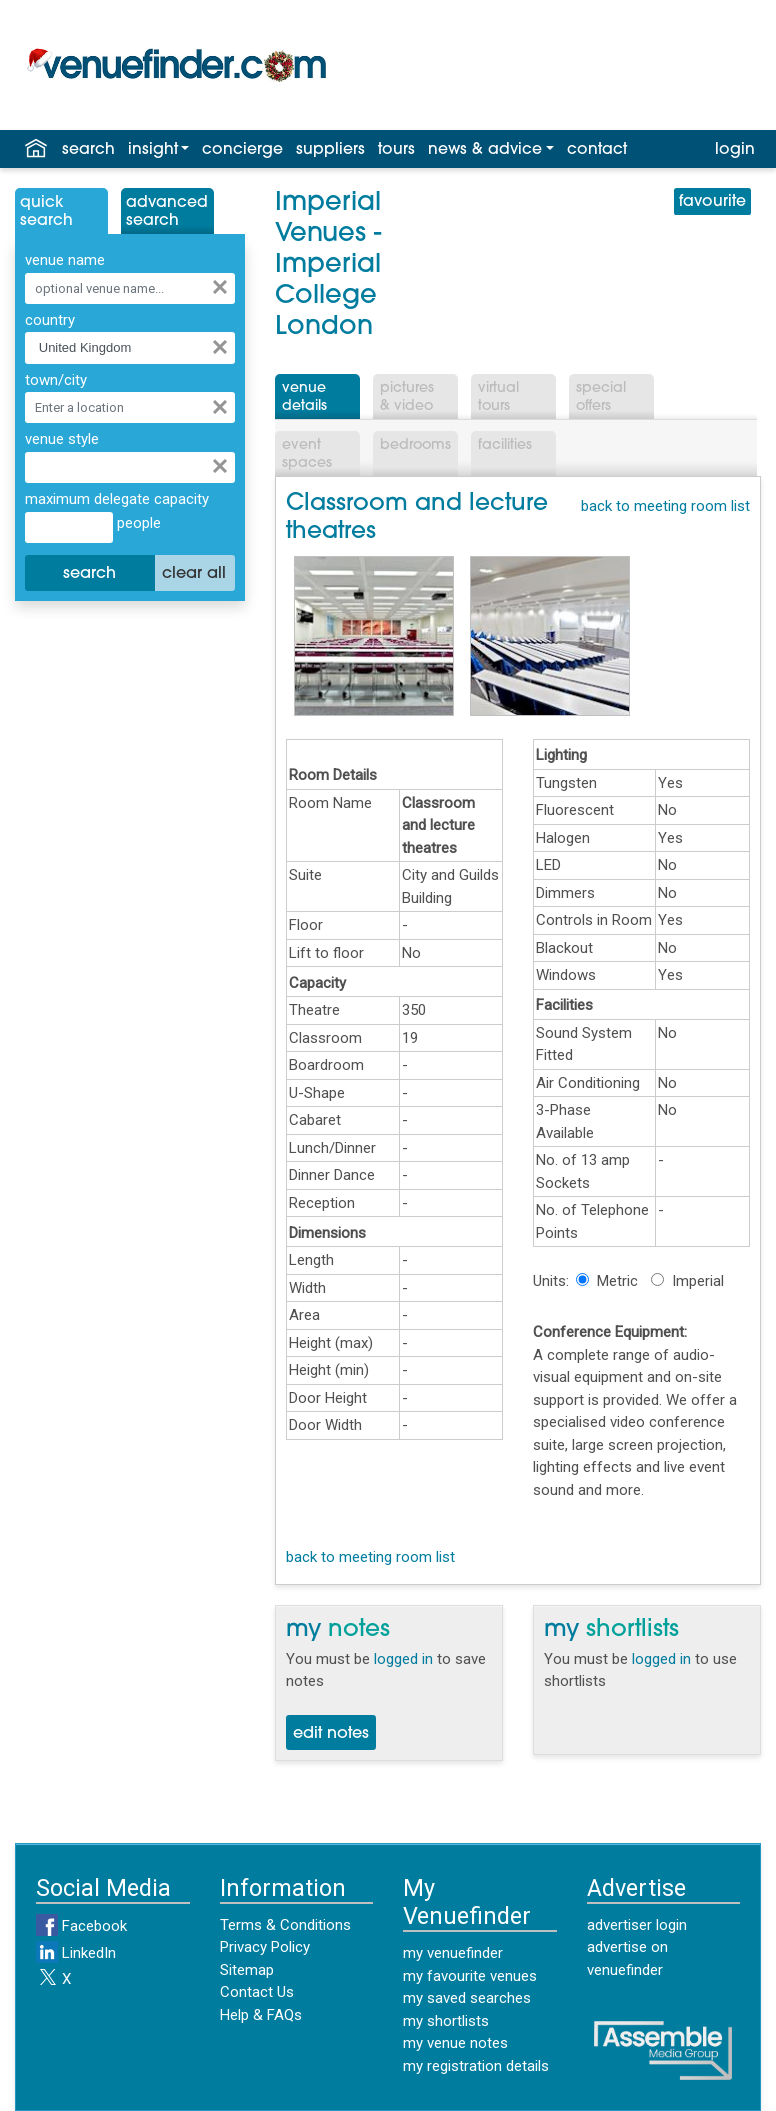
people (137, 523)
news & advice (485, 150)
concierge (242, 150)
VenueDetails (304, 397)
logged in (403, 1659)
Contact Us (257, 1992)
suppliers (330, 150)
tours (396, 150)
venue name (65, 260)
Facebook (81, 1926)
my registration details (476, 2066)
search (88, 150)
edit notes (331, 1734)
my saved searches (467, 1998)
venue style (62, 439)
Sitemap (247, 1970)
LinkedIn (76, 1953)
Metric (617, 1281)
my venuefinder (453, 1953)
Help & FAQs (261, 2015)
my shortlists (446, 2021)
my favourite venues (470, 1976)
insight (153, 150)
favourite (712, 202)
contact (597, 150)
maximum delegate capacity (117, 499)
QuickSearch (46, 212)
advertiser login (637, 1925)
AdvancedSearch (167, 212)
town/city (56, 380)
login (735, 150)
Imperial (698, 1281)
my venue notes (455, 2043)
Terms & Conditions (285, 1925)
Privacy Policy (265, 1947)
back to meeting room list (665, 506)
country (50, 320)
